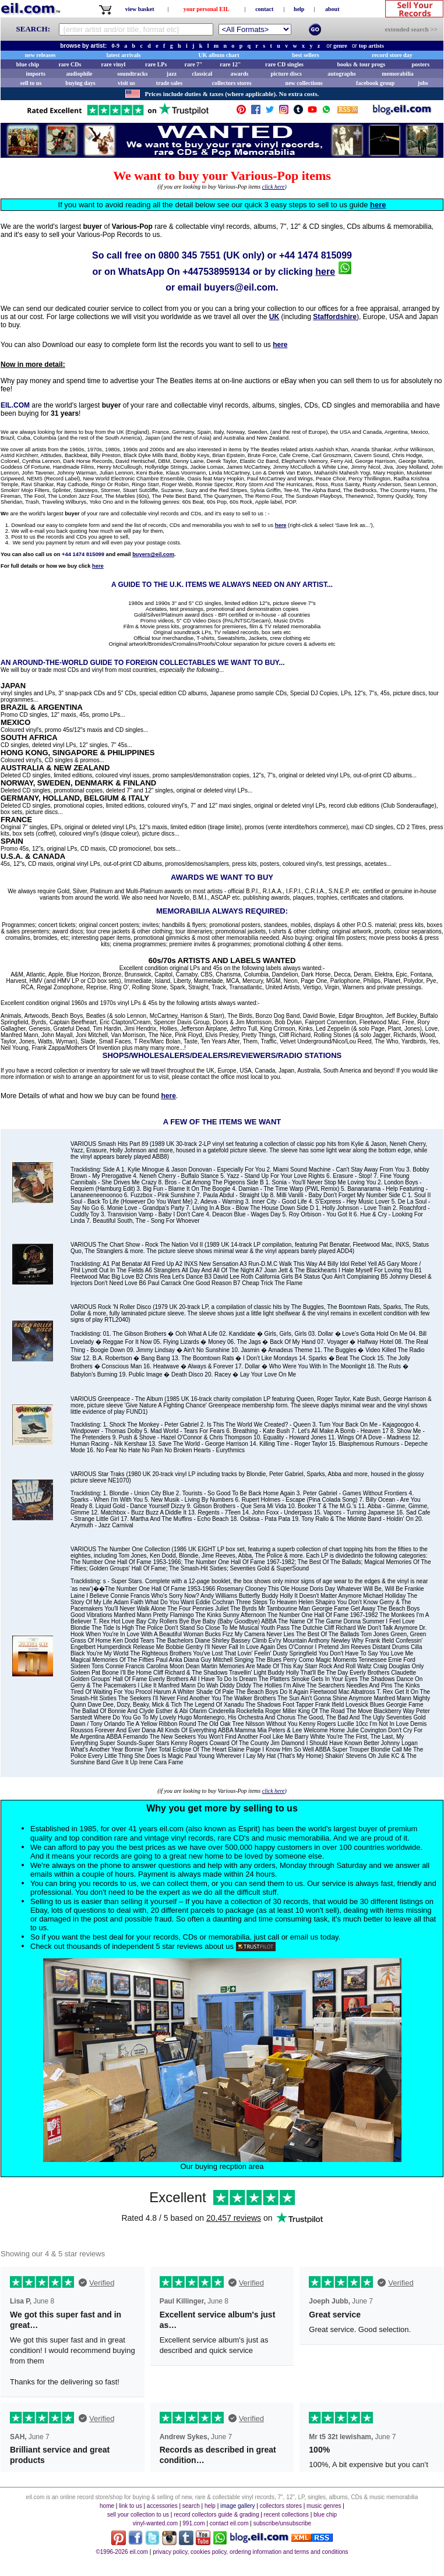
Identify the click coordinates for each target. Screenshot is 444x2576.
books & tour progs (361, 64)
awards (239, 73)
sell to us (31, 83)
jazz (172, 73)
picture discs (285, 73)
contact (264, 9)
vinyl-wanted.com (155, 2523)
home (107, 2506)
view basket (139, 9)
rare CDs (69, 64)
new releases (40, 55)
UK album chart (219, 55)
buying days (80, 83)
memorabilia (397, 73)
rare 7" (193, 64)
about (332, 9)
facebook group (375, 83)
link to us (130, 2506)
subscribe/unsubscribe (282, 2523)
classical (202, 73)
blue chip (27, 64)
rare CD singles (284, 64)
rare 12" (230, 64)
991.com (193, 2523)
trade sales (169, 83)
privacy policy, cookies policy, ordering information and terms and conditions (250, 2552)
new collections (304, 83)
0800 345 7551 (189, 255)
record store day (392, 55)
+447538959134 (216, 272)
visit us (126, 83)
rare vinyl (113, 64)
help (299, 9)
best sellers (305, 55)
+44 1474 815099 (315, 255)
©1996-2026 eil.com (122, 2552)
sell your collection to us (138, 2514)
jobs (423, 83)
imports (35, 73)
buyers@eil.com (240, 287)
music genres (323, 2506)
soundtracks (132, 73)
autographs (341, 73)
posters (420, 64)
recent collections (286, 2514)
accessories (162, 2506)
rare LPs (156, 64)
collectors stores (232, 83)
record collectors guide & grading (216, 2514)
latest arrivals (124, 55)
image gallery (237, 2506)
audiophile (79, 73)
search (191, 2506)
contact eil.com (229, 2523)
